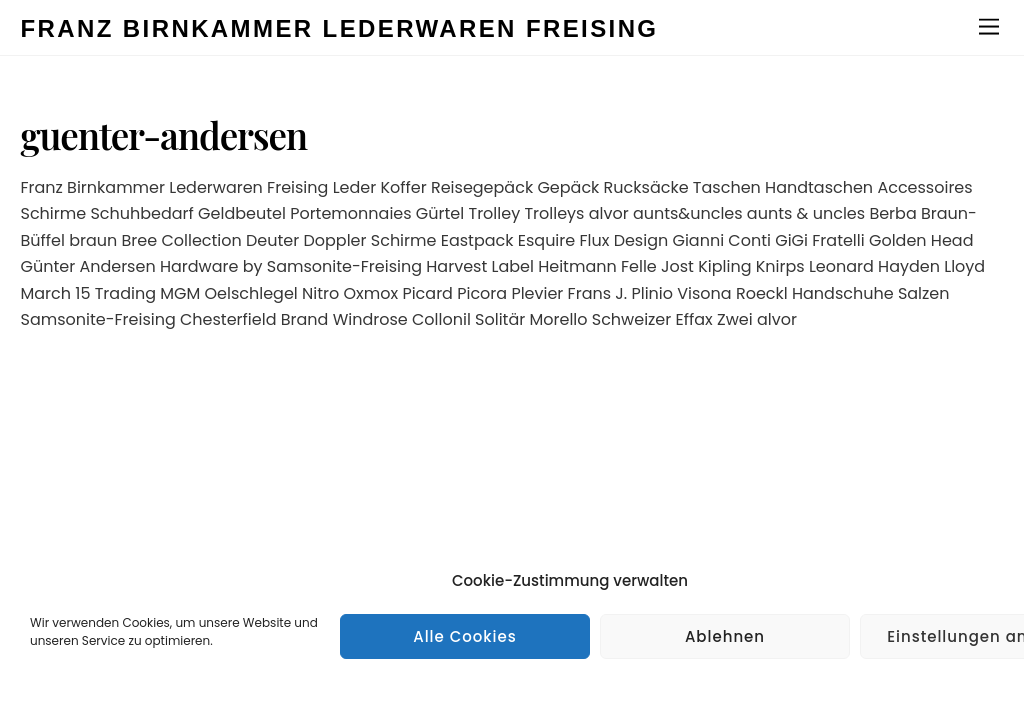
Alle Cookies (465, 636)
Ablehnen (725, 636)
